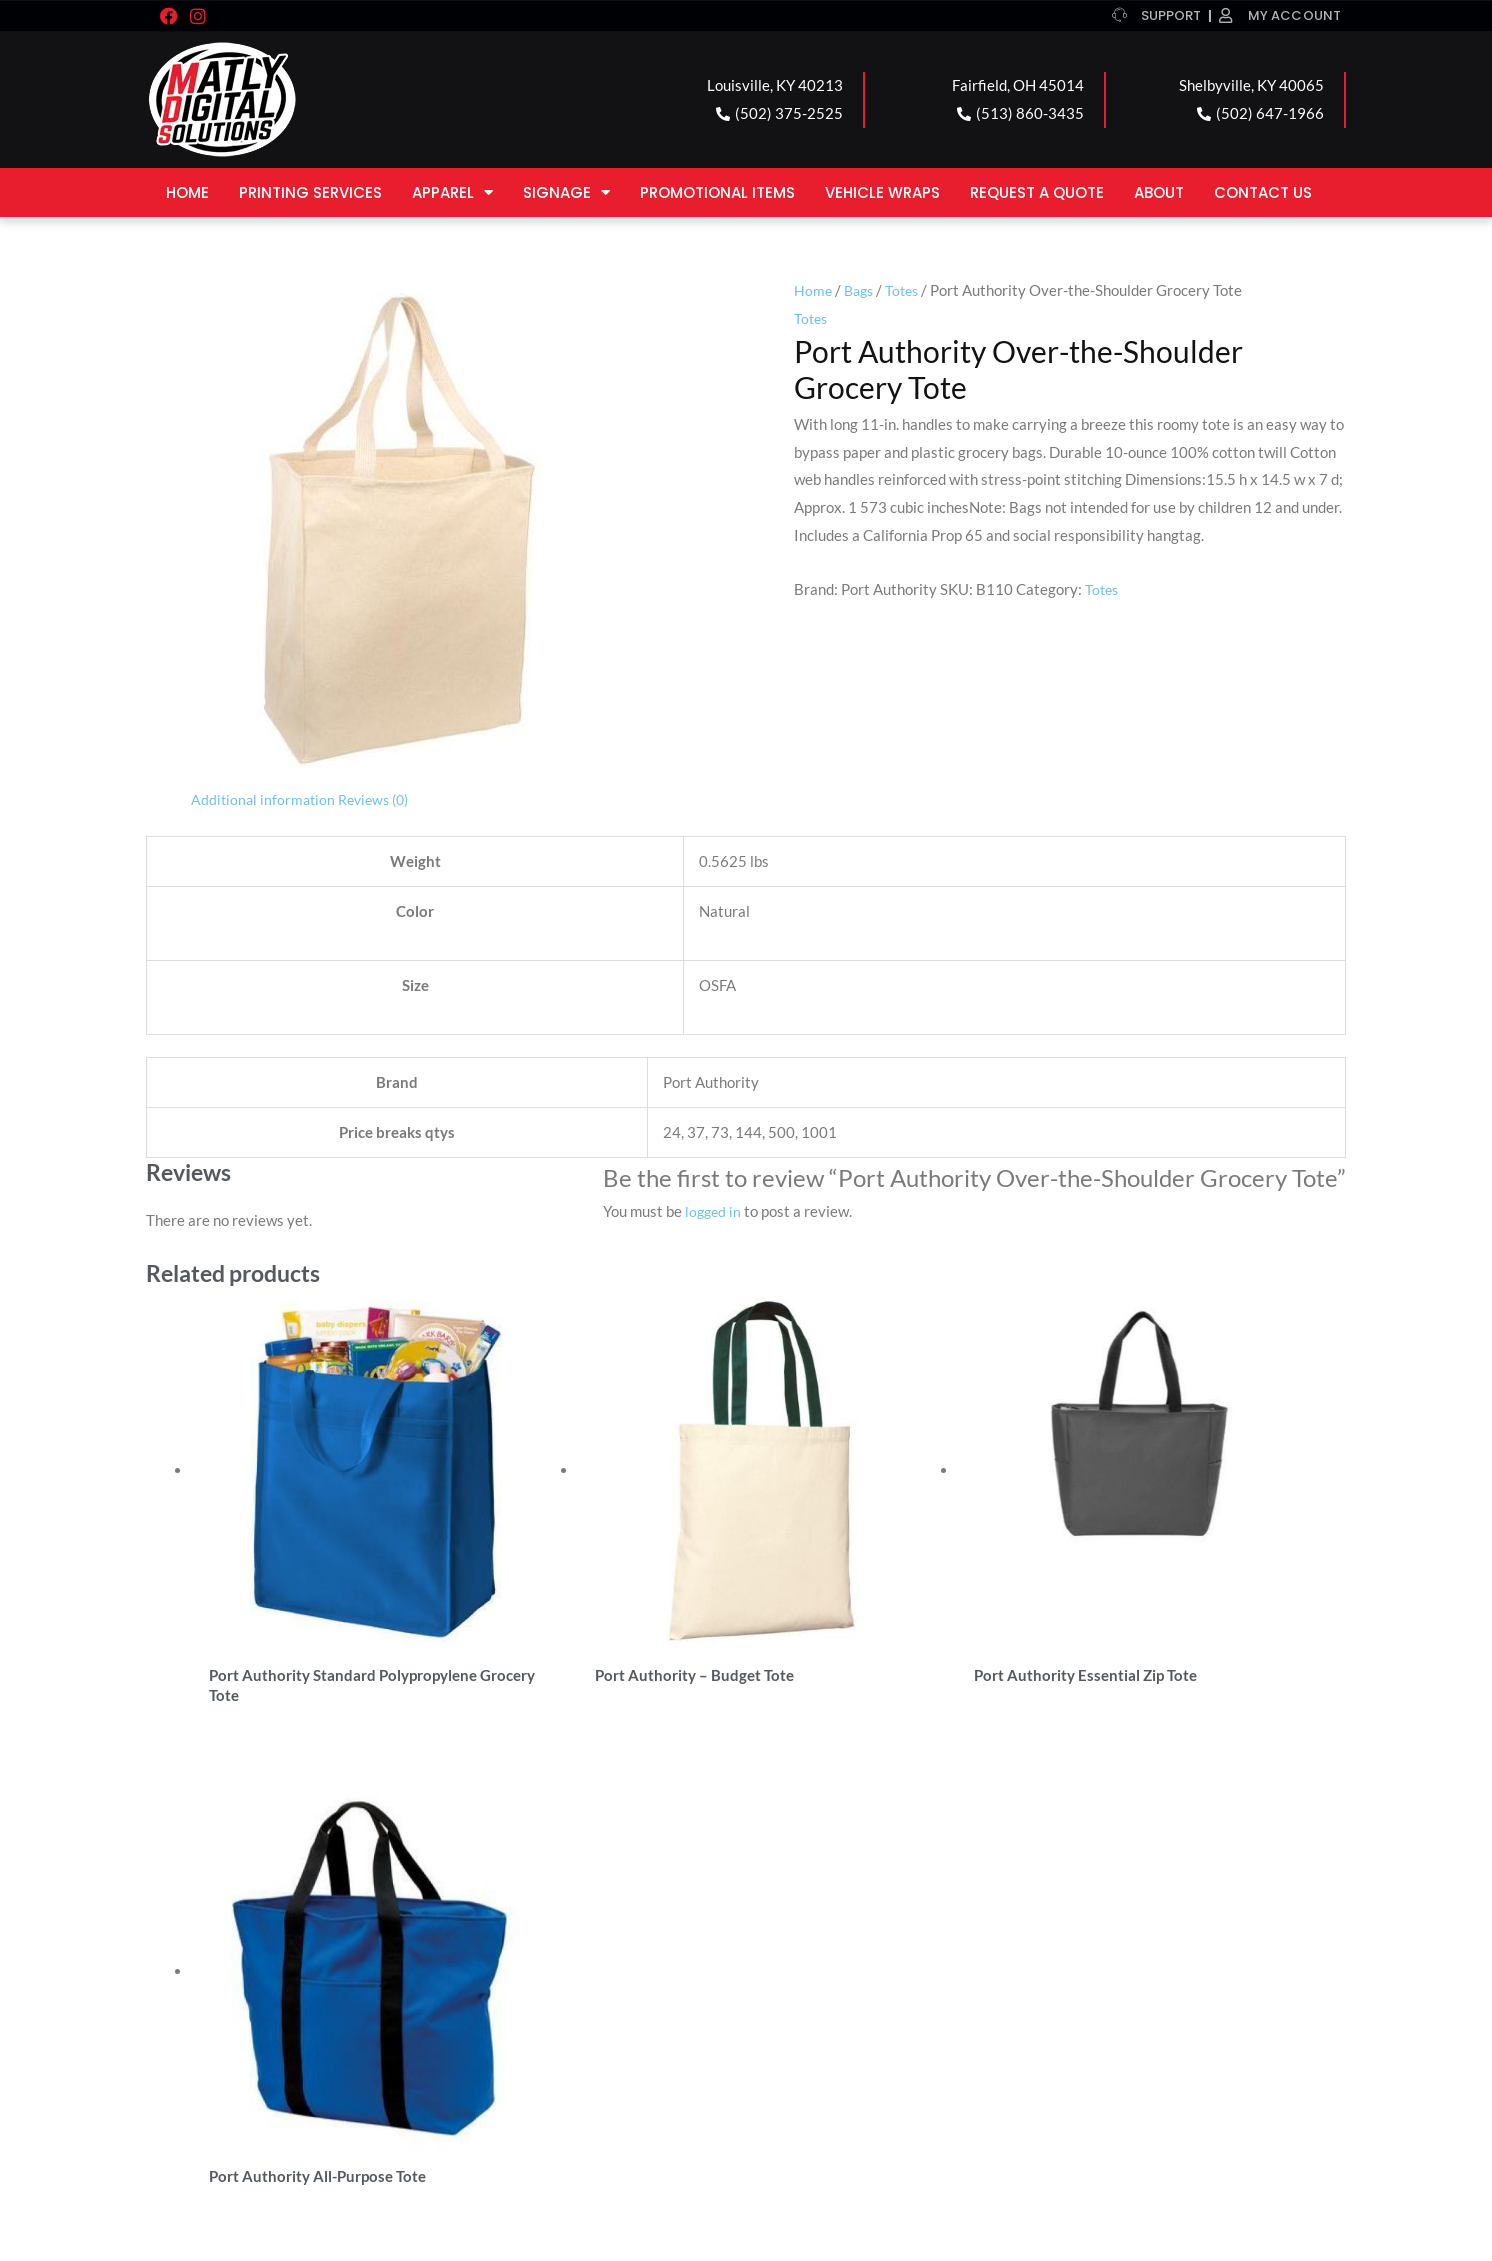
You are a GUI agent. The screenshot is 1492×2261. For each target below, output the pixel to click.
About (1159, 192)
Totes (908, 290)
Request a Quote (1037, 192)
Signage (566, 192)
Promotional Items (717, 192)
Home (187, 192)
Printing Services (310, 192)
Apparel (452, 192)
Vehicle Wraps (882, 192)
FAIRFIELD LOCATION (555, 1979)
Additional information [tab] (265, 799)
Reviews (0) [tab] (381, 799)
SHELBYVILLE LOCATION (867, 1979)
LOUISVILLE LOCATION (260, 1979)
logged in (714, 1211)
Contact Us (1263, 192)
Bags (861, 290)
